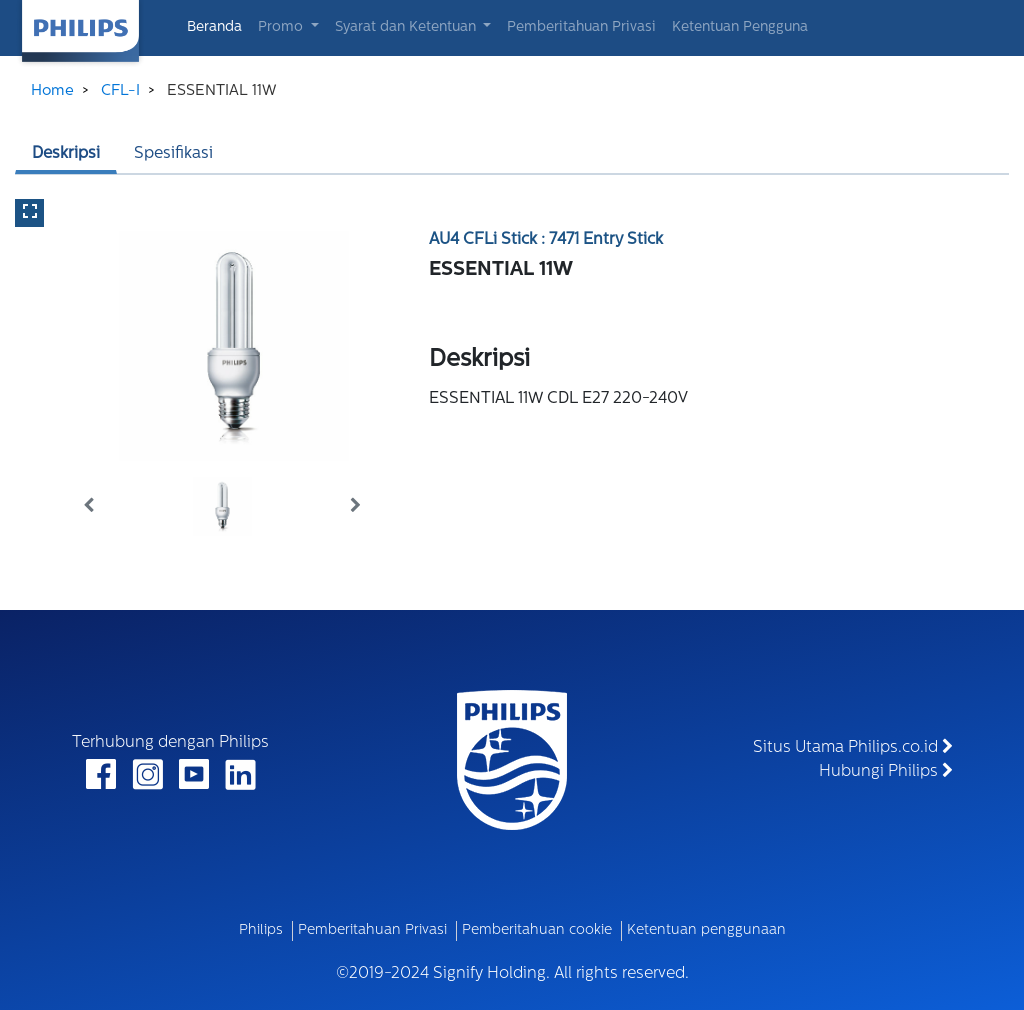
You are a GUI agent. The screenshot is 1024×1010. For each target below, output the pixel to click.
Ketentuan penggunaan (706, 930)
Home (52, 91)
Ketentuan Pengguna (740, 27)
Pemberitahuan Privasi (581, 27)
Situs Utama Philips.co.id (853, 747)
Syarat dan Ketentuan (407, 27)
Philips (261, 930)
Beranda (218, 26)
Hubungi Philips (886, 771)
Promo (282, 27)
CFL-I (120, 91)
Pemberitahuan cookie (537, 930)
